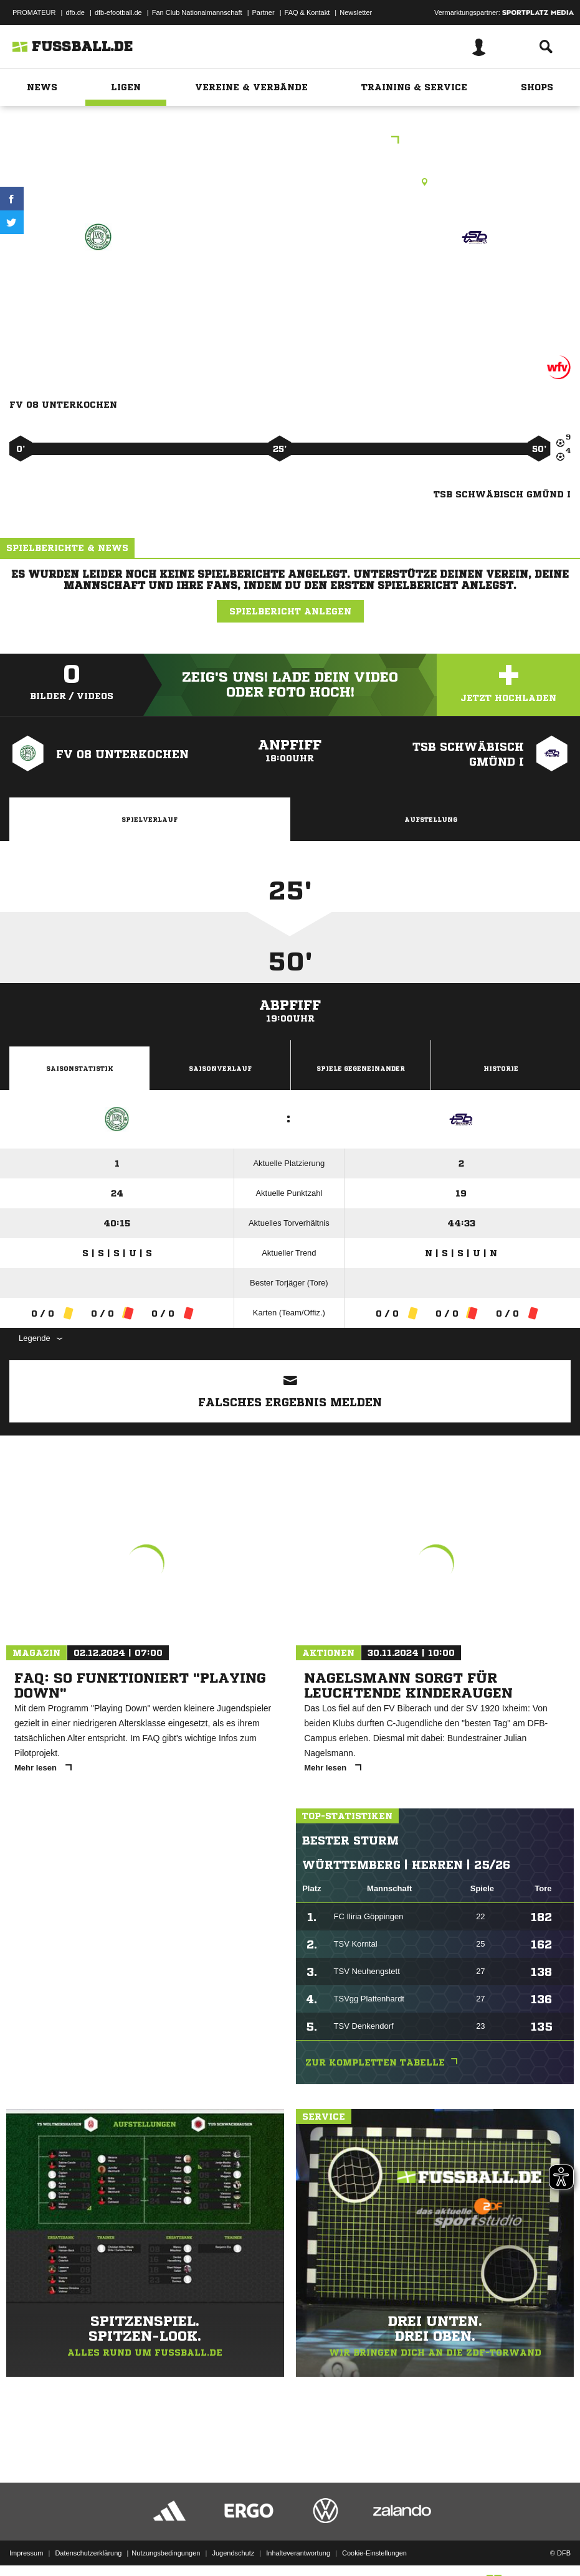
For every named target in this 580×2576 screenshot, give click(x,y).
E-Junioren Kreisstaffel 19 (290, 141)
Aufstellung (430, 819)
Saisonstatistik (79, 1068)
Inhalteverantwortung (298, 2534)
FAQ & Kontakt (307, 12)
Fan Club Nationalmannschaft (197, 12)
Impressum (26, 2534)
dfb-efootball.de (118, 12)
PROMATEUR (33, 12)
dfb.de (75, 12)
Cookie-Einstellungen (374, 2534)
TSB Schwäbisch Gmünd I (474, 289)
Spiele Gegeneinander (360, 1068)
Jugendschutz (233, 2534)
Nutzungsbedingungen (165, 2534)
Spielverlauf (149, 819)
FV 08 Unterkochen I (98, 281)
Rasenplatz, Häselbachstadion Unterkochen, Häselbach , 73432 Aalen (290, 181)
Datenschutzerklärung (88, 2534)
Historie (500, 1068)
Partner (263, 12)
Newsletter (356, 12)
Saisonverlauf (220, 1068)
